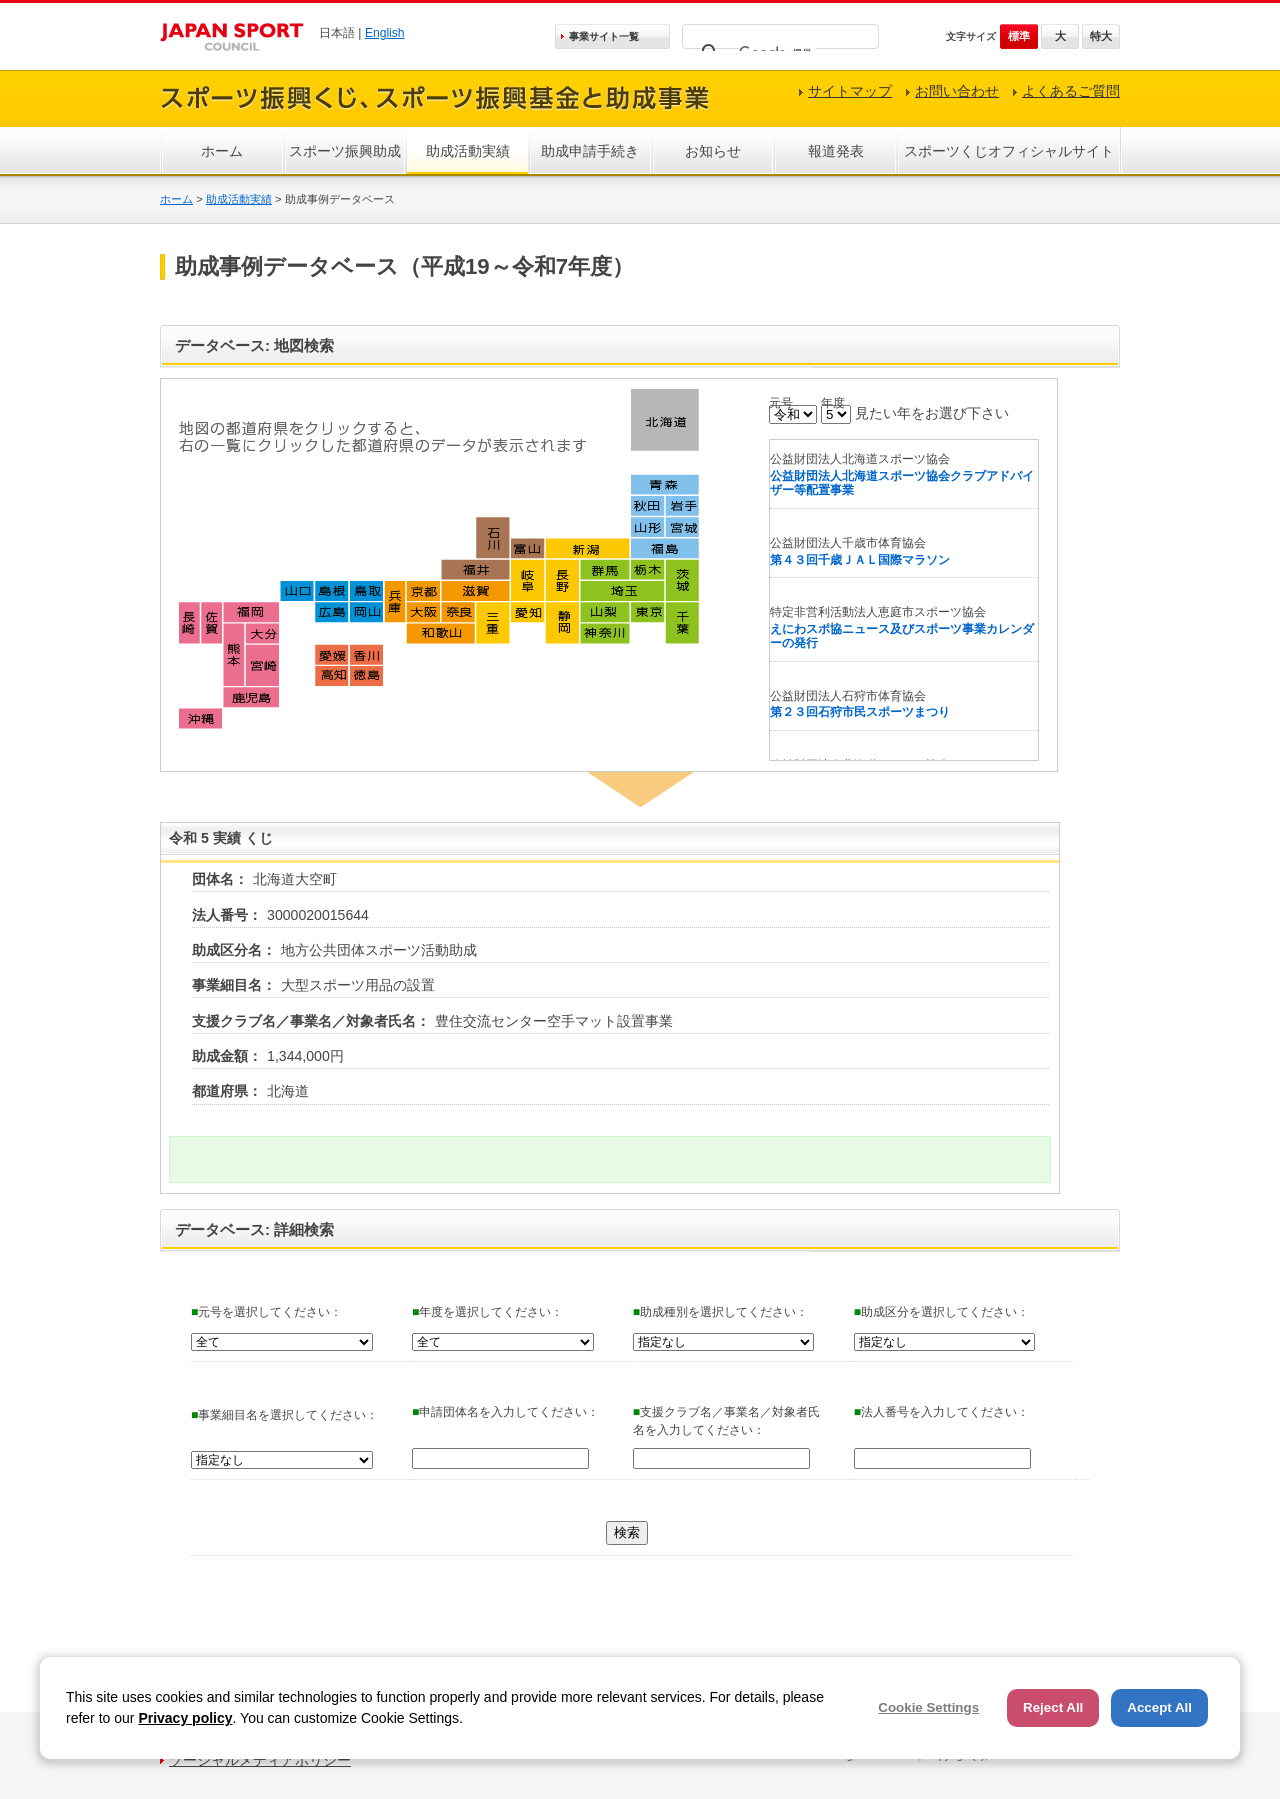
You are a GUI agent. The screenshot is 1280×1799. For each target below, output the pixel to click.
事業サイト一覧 (604, 36)
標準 (1019, 36)
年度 (833, 403)
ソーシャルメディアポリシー (260, 1760)
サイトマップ (850, 91)
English (385, 33)
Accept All (1159, 1707)
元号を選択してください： (266, 1312)
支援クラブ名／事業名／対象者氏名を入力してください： (726, 1421)
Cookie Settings (928, 1707)
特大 (1101, 36)
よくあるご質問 (1071, 91)
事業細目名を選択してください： (284, 1415)
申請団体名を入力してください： (505, 1412)
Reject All (1053, 1707)
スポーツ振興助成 (345, 151)
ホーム (222, 151)
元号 (781, 403)
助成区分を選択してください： (941, 1312)
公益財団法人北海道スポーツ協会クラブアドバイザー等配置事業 (902, 483)
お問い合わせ (957, 91)
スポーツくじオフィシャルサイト (1009, 151)
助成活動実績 (468, 151)
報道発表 (836, 151)
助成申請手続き (590, 151)
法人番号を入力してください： (941, 1412)
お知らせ (713, 151)
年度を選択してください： (487, 1312)
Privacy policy (185, 1718)
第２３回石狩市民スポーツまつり (860, 712)
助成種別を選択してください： (720, 1312)
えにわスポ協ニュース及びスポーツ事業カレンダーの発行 (902, 636)
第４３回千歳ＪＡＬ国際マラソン (860, 560)
